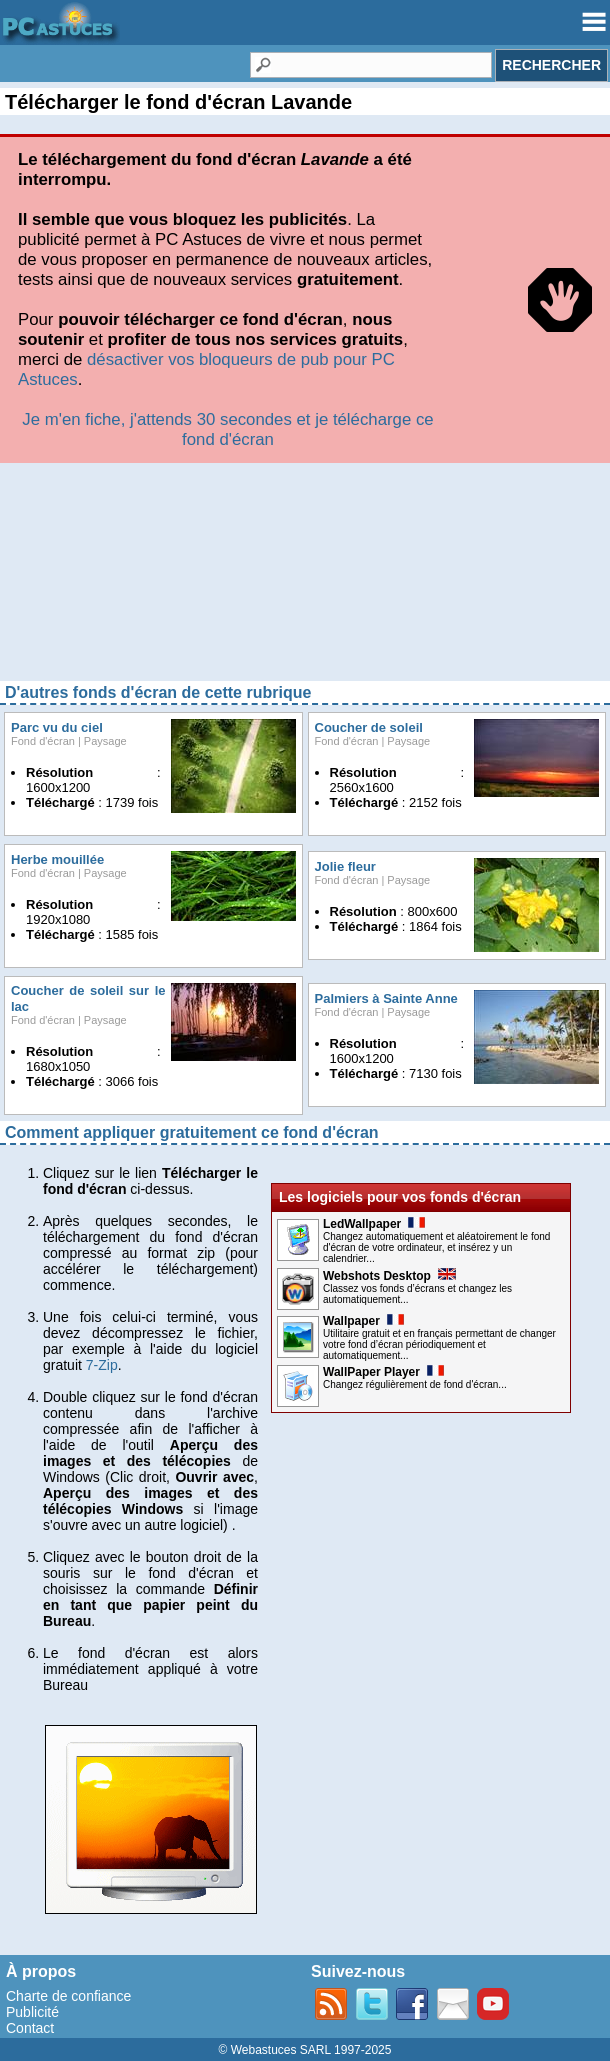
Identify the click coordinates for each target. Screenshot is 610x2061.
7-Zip (102, 1365)
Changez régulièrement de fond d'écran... (415, 1384)
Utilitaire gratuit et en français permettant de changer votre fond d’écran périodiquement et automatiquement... (439, 1344)
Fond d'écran (43, 741)
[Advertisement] (305, 579)
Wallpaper (363, 1321)
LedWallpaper (374, 1224)
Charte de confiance (68, 1996)
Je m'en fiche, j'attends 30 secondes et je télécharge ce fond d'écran (227, 429)
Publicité (32, 2012)
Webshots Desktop (389, 1276)
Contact (30, 2028)
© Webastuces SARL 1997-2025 (305, 2050)
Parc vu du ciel (57, 727)
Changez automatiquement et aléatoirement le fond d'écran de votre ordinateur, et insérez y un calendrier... (436, 1247)
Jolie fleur (345, 866)
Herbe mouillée (57, 859)
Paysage (105, 741)
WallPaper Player (383, 1372)
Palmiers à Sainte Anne (386, 998)
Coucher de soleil (369, 727)
